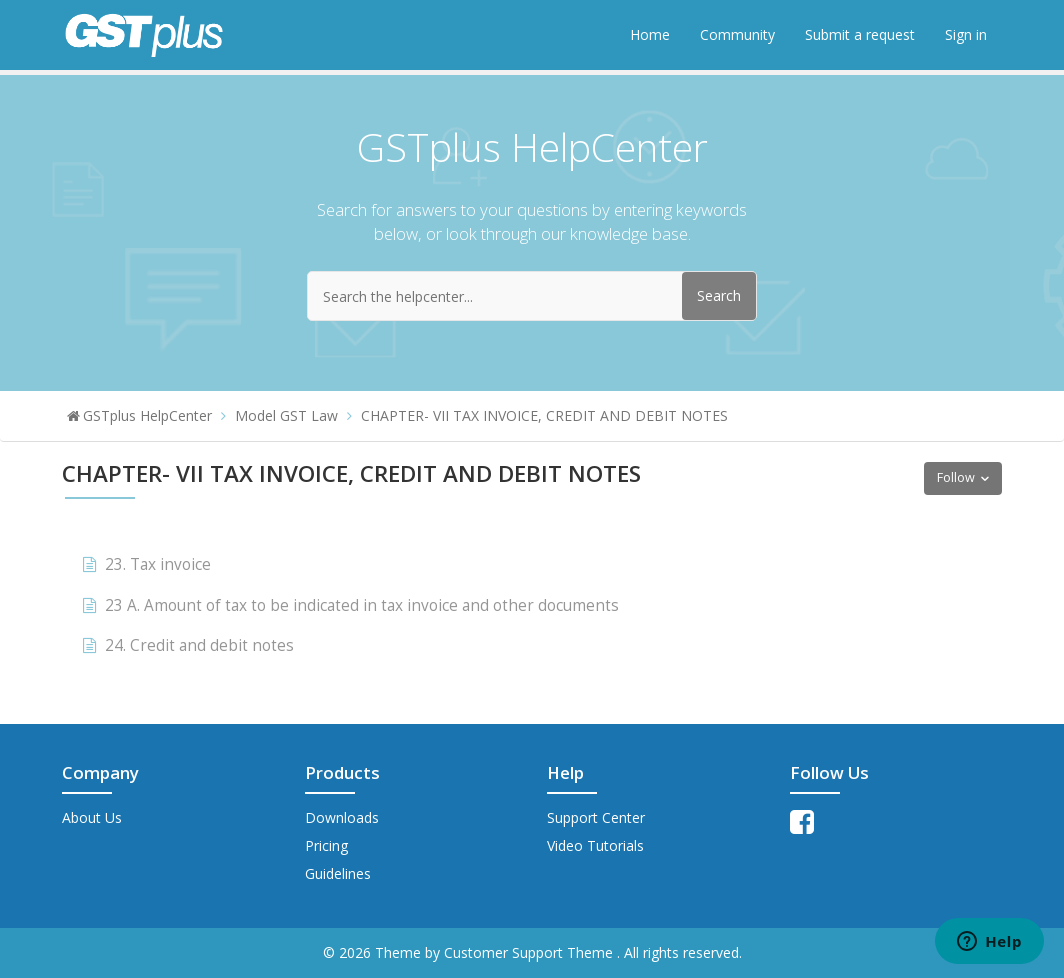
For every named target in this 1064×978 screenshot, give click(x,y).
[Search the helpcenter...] (532, 296)
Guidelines (338, 873)
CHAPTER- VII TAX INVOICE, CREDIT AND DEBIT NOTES (544, 415)
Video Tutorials (595, 845)
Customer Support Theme (530, 952)
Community (737, 34)
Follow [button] (956, 477)
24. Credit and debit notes (199, 645)
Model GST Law (286, 415)
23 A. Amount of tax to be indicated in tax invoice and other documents (362, 605)
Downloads (342, 817)
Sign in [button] (966, 34)
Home (650, 34)
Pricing (326, 845)
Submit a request (860, 34)
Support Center (596, 817)
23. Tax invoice (158, 564)
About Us (92, 817)
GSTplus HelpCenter (147, 415)
